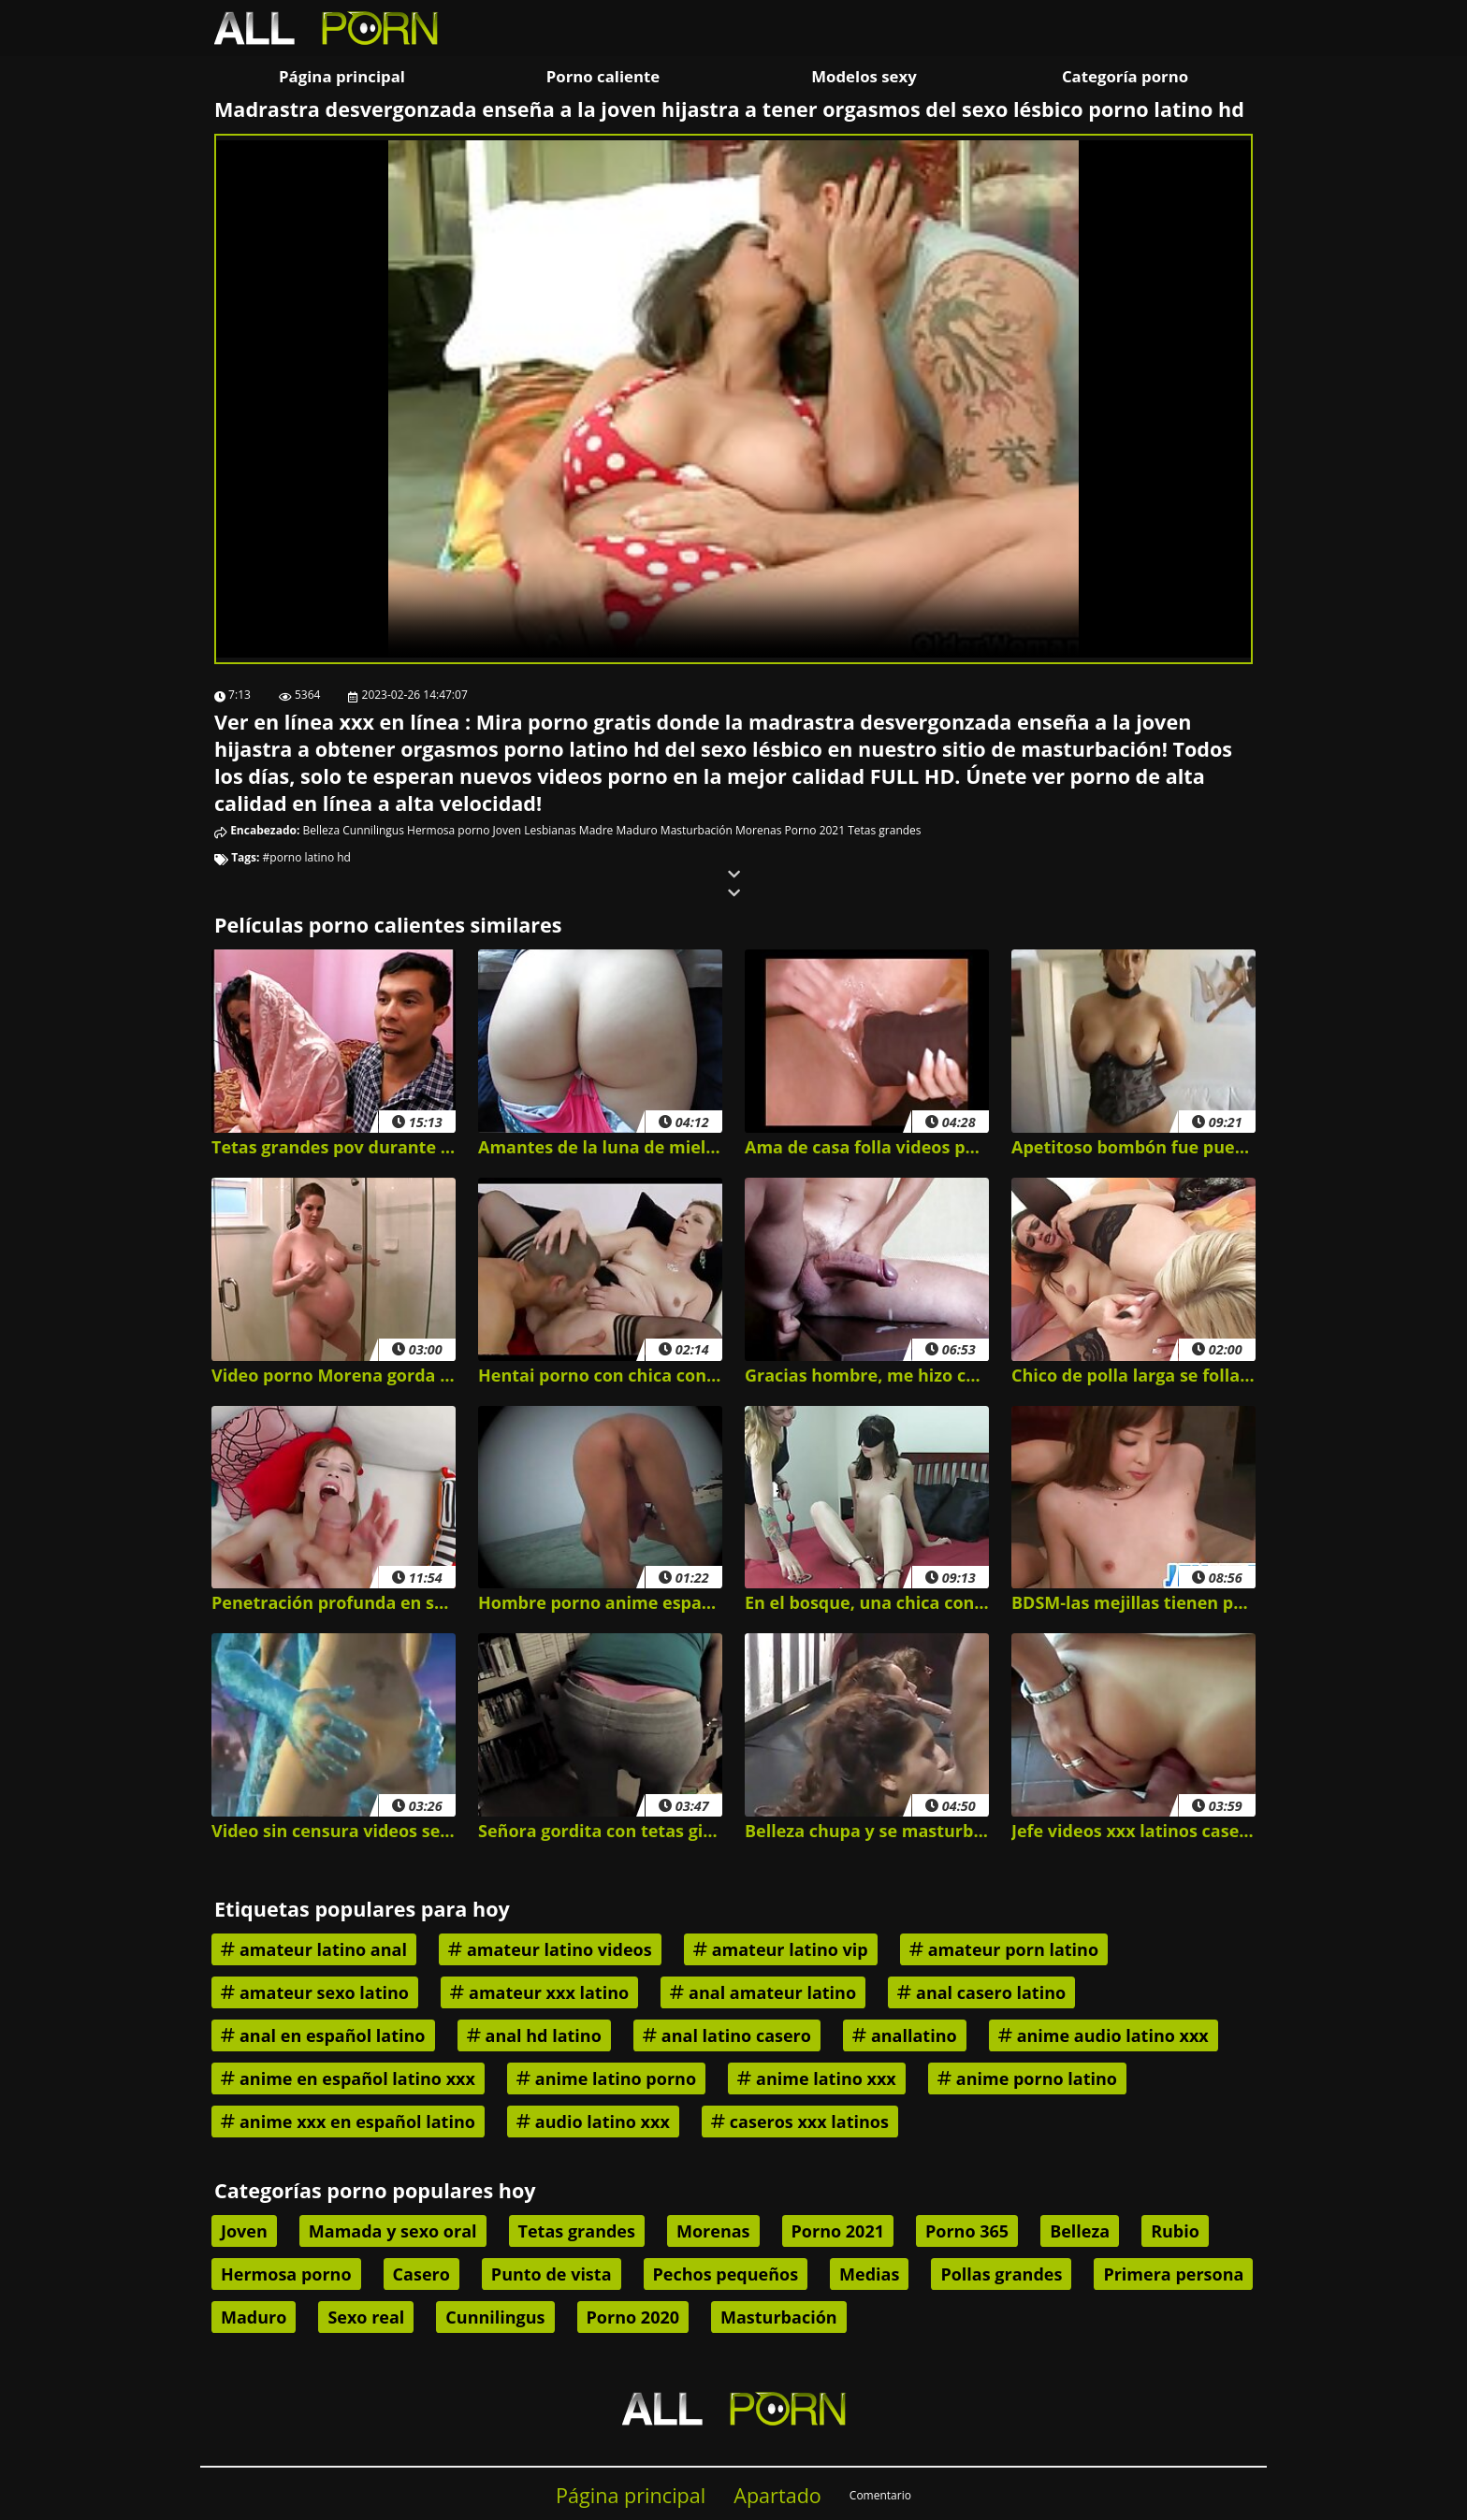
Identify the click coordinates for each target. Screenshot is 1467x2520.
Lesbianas (550, 830)
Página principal (342, 76)
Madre (596, 830)
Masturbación (697, 830)
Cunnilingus (373, 830)
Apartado (777, 2495)
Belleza (322, 830)
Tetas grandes (884, 830)
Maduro (636, 830)
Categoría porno (1125, 76)
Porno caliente (603, 76)
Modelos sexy (863, 76)
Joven (507, 830)
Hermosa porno (448, 830)
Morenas (758, 830)
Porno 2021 (815, 830)
